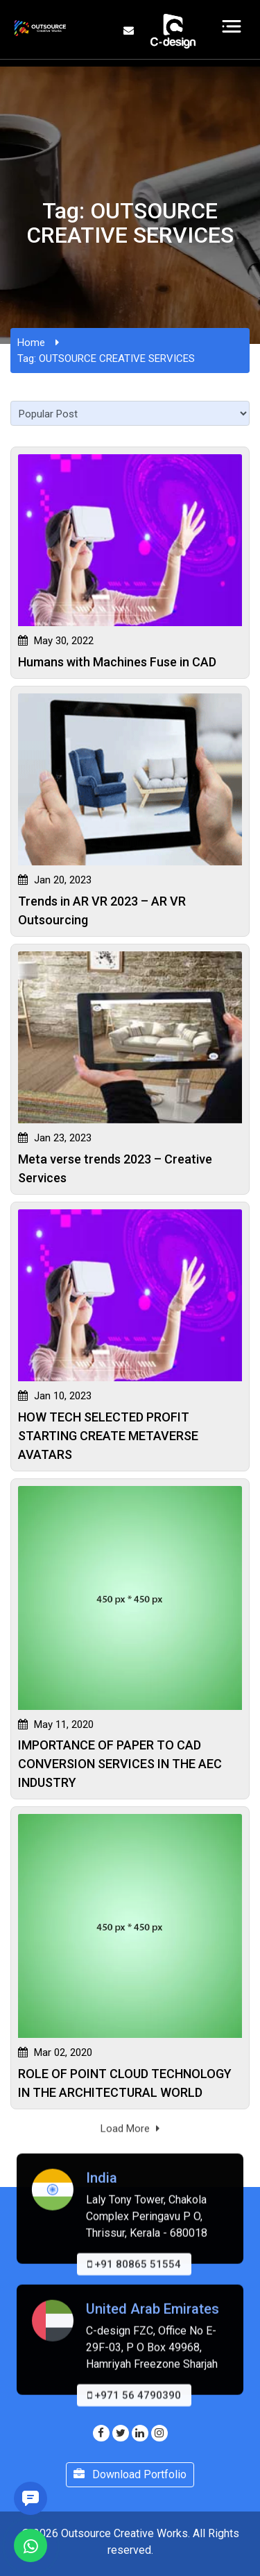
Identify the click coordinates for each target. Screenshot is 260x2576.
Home (31, 342)
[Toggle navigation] (232, 26)
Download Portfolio (130, 2474)
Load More (130, 2138)
